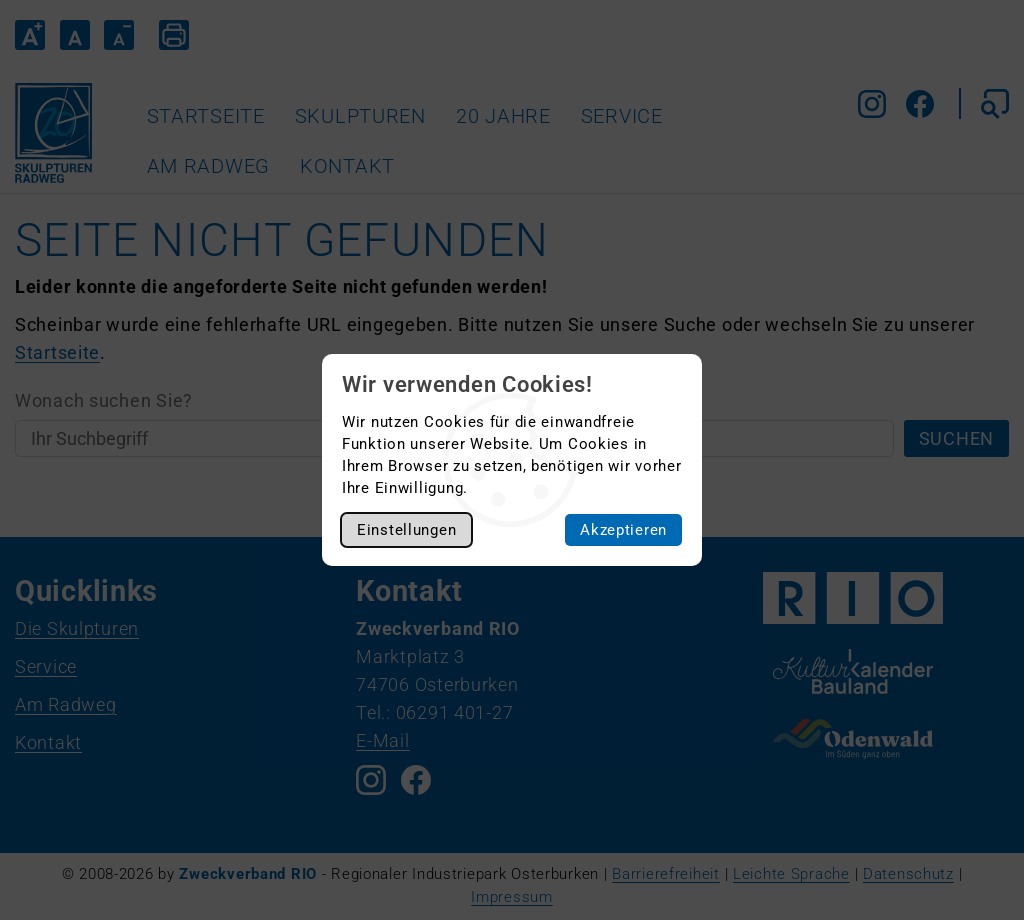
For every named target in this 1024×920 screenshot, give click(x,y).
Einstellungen (406, 530)
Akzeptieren (623, 530)
